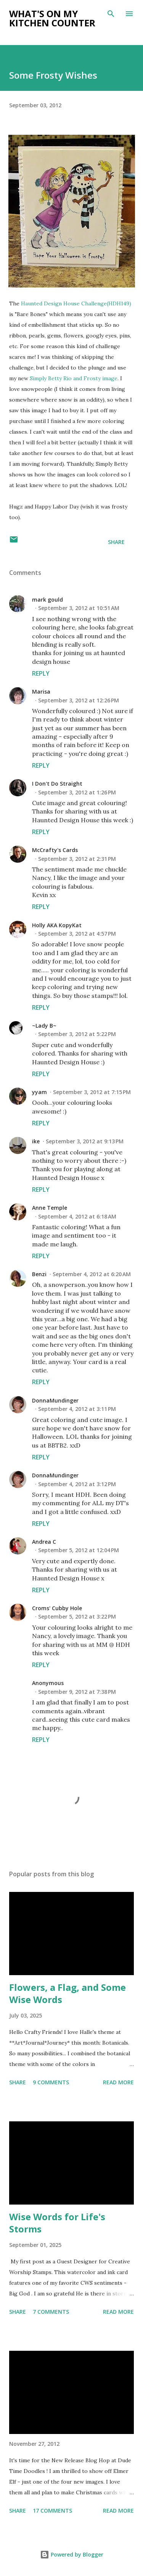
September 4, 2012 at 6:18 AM (77, 1216)
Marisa (41, 691)
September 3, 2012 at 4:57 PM (77, 933)
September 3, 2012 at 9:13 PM (85, 1141)
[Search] (111, 13)
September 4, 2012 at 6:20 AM (92, 1274)
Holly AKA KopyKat (57, 925)
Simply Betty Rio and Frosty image (73, 378)
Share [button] (116, 542)
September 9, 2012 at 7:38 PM (77, 1691)
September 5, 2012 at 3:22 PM (77, 1616)
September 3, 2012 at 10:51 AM (78, 608)
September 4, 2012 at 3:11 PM (77, 1408)
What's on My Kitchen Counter (52, 18)
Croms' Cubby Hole (57, 1608)
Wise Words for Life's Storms (57, 2222)
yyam (39, 1092)
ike (36, 1141)
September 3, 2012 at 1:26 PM (77, 792)
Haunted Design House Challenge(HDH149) (76, 303)
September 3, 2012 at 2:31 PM (77, 858)
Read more (118, 2082)
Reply (41, 673)
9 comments (51, 2082)
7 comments (51, 2311)
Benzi (39, 1274)
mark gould (47, 599)
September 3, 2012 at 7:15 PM (92, 1092)
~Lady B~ (44, 1025)
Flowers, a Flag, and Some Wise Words (67, 1993)
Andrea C (44, 1541)
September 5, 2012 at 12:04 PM (78, 1550)
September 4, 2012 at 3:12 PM (77, 1484)
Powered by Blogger (71, 2554)
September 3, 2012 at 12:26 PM (78, 700)
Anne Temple (49, 1207)
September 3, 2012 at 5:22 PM (77, 1034)
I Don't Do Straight (57, 783)
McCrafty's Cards (55, 850)
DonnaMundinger (55, 1400)
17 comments (52, 2510)
